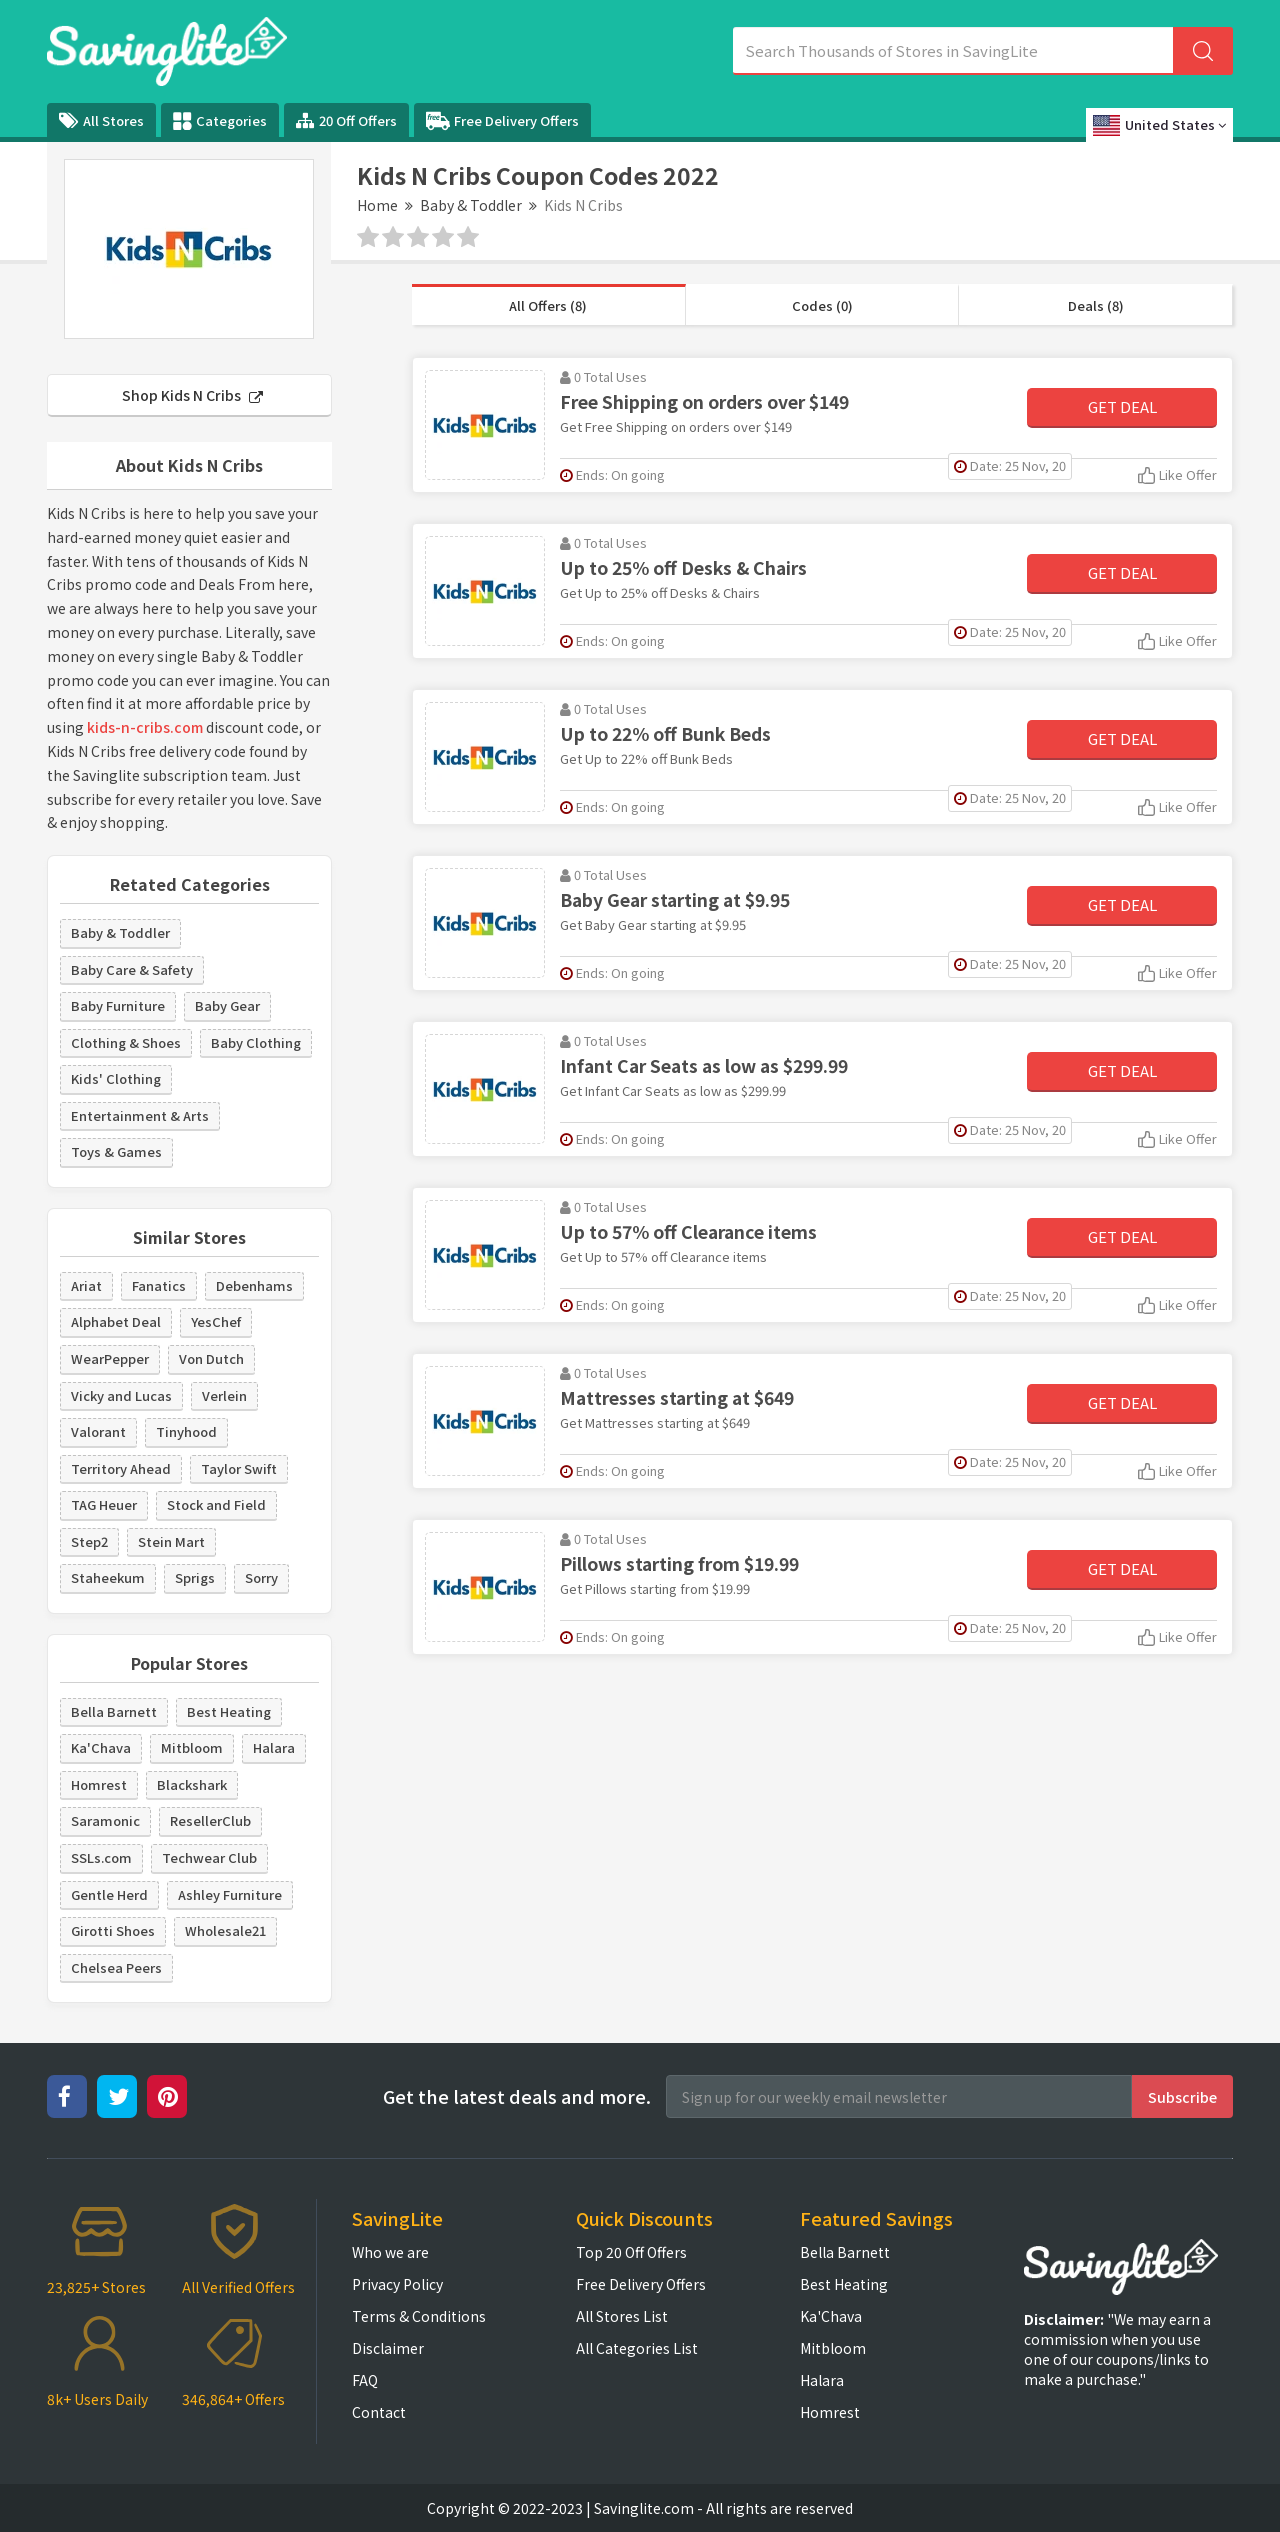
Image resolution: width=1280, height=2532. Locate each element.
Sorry (261, 1577)
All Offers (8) (548, 305)
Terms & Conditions (419, 2316)
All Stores (101, 120)
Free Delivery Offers (502, 121)
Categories (220, 121)
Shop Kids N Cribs (192, 395)
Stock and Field (216, 1504)
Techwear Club (209, 1857)
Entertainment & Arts (140, 1115)
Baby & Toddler (471, 205)
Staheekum (108, 1577)
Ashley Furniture (230, 1894)
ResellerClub (210, 1820)
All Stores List (622, 2316)
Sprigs (195, 1577)
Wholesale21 (225, 1930)
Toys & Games (116, 1151)
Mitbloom (192, 1747)
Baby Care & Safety (132, 969)
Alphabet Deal (116, 1321)
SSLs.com (101, 1857)
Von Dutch (211, 1358)
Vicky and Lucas (121, 1395)
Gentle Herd (109, 1894)
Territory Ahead (121, 1468)
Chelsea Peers (116, 1967)
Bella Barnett (114, 1711)
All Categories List (637, 2348)
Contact (379, 2412)
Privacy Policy (397, 2284)
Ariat (86, 1285)
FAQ (365, 2380)
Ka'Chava (101, 1747)
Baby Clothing (256, 1042)
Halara (274, 1747)
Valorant (98, 1431)
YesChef (216, 1321)
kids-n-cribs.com (145, 727)
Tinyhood (186, 1431)
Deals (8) (1096, 305)
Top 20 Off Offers (631, 2252)
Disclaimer (388, 2348)
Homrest (99, 1784)
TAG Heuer (104, 1504)
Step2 (89, 1541)
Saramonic (105, 1820)
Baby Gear (227, 1005)
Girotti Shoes (113, 1930)
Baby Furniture (118, 1005)
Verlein (224, 1395)
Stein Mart (171, 1541)
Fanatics (159, 1285)
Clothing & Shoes (126, 1042)
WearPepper (110, 1358)
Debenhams (254, 1285)
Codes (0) (822, 305)
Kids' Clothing (116, 1078)
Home (377, 205)
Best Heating (229, 1711)
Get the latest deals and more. (517, 2096)
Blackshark (192, 1784)
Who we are (390, 2252)
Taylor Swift (239, 1468)
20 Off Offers (346, 120)
